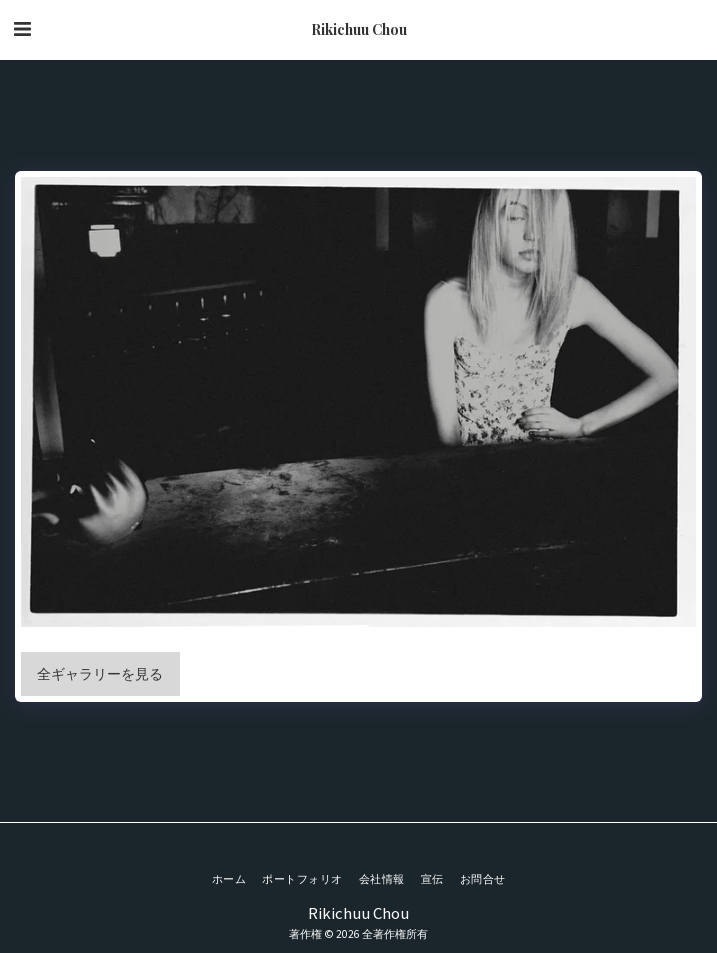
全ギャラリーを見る (100, 674)
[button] (22, 28)
